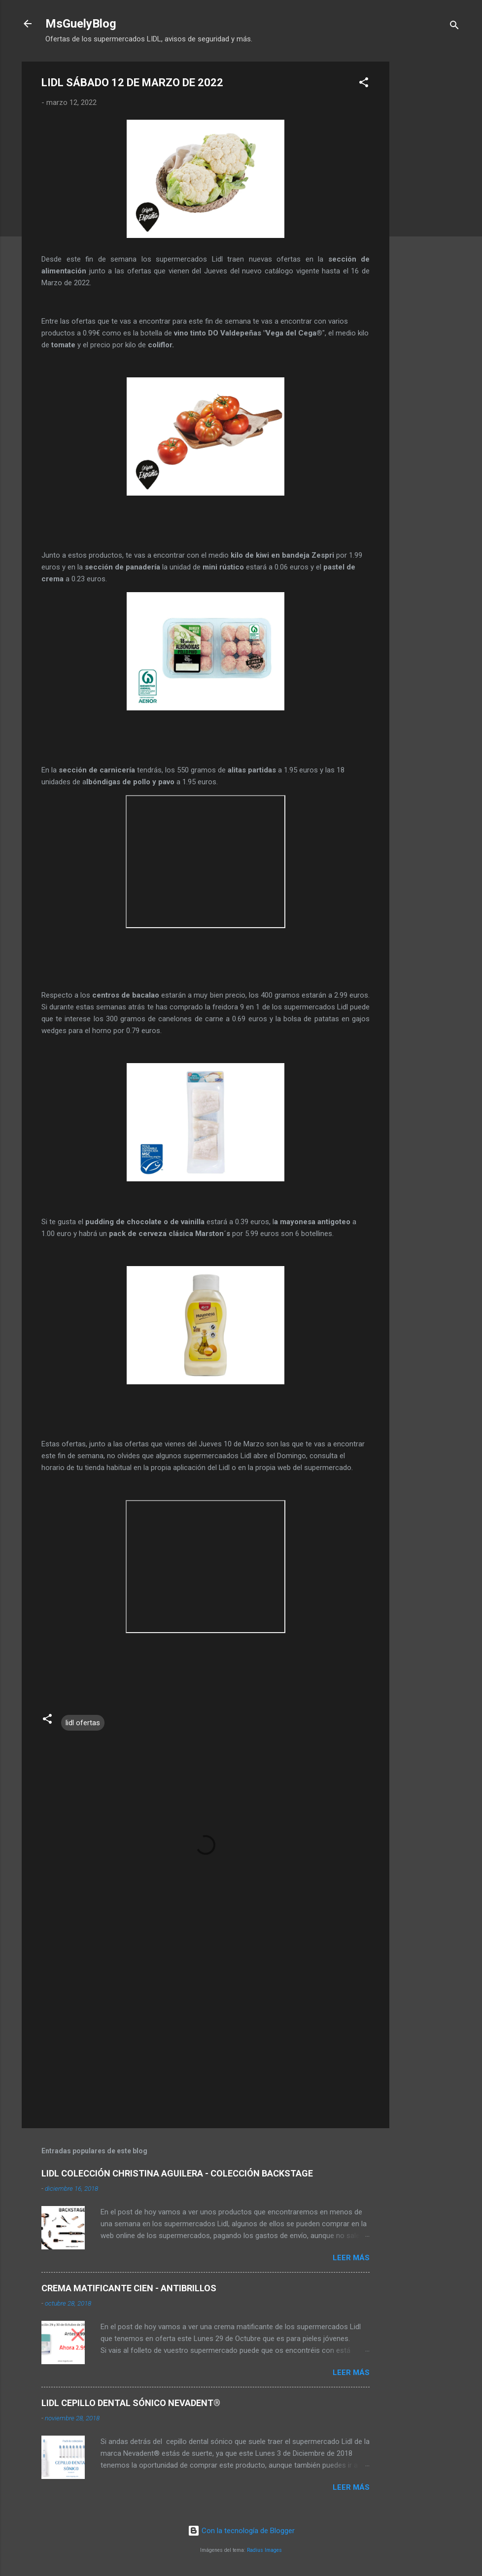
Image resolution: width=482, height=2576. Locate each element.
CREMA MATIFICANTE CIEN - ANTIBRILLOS (128, 2288)
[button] (364, 84)
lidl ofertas (83, 1722)
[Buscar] (454, 27)
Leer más (351, 2257)
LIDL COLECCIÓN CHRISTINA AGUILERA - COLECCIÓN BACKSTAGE (177, 2173)
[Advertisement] (428, 209)
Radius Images (264, 2550)
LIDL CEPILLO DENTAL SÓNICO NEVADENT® (130, 2403)
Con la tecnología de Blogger (241, 2530)
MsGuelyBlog (80, 24)
